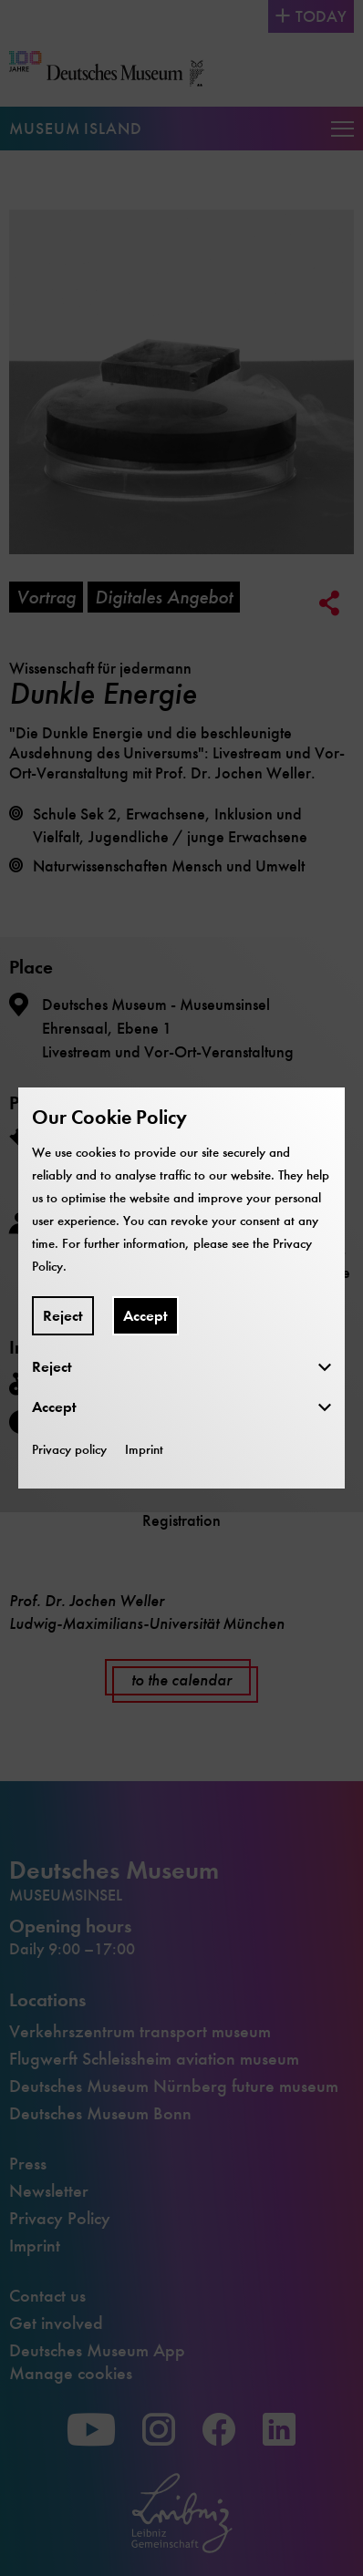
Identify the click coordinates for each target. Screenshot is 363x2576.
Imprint (144, 1449)
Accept (145, 1315)
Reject (63, 1315)
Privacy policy (69, 1449)
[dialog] (181, 1288)
